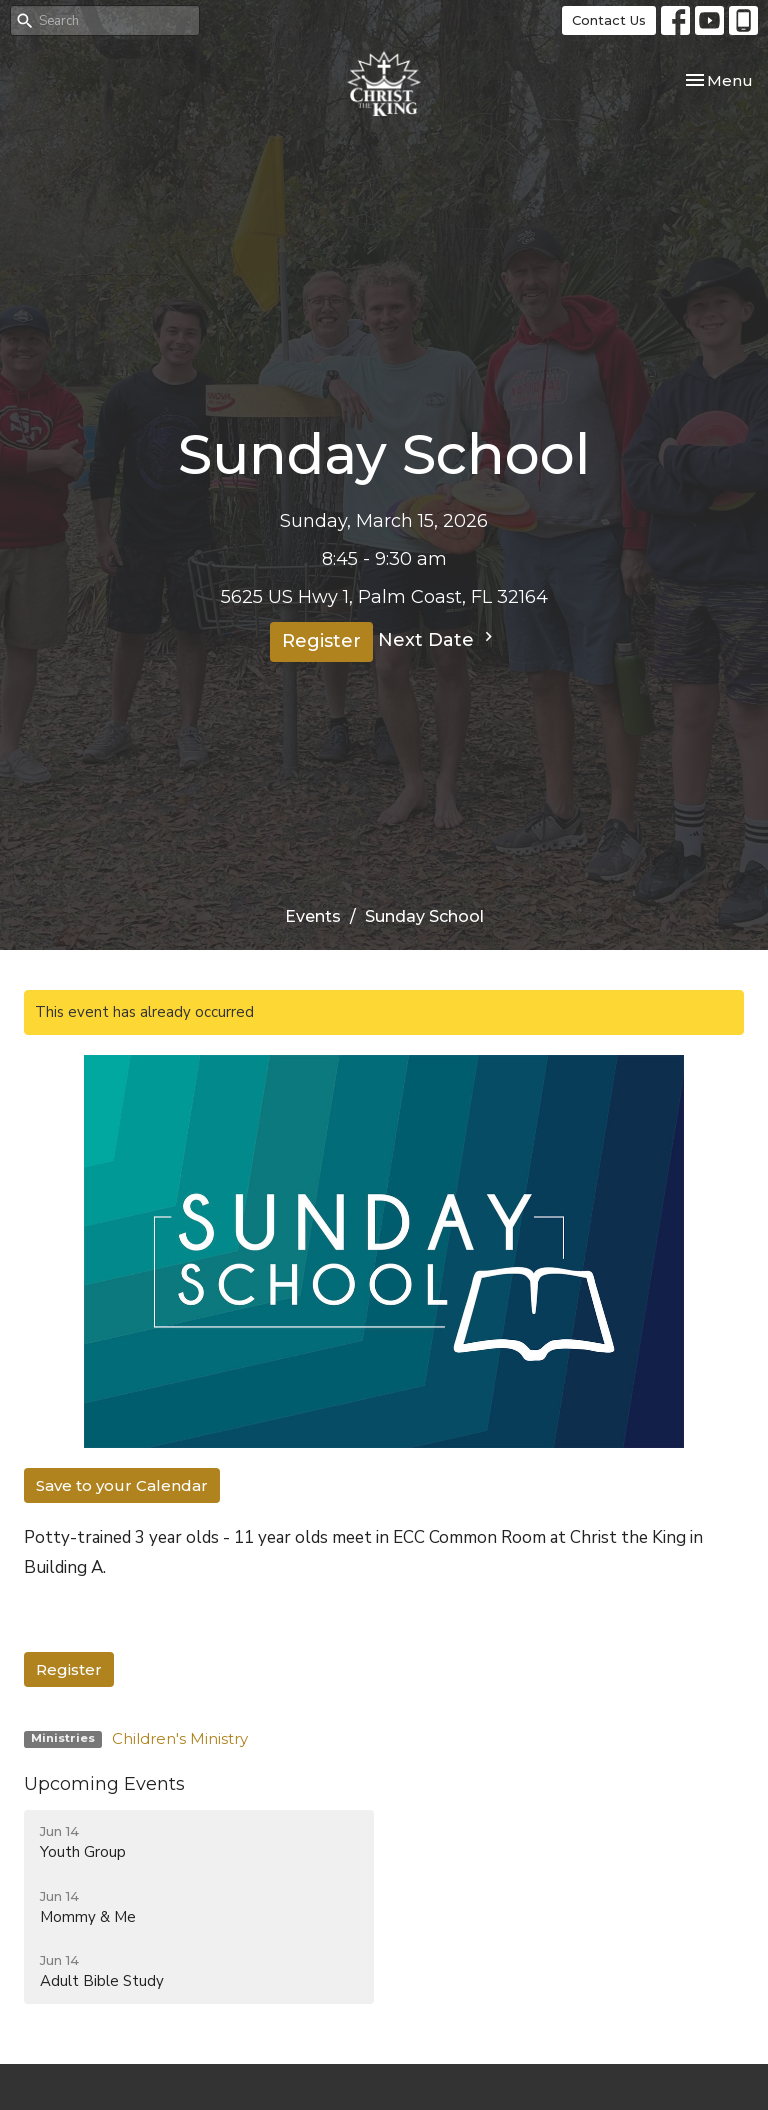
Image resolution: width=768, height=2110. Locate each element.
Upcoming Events (104, 1784)
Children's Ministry (180, 1738)
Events (313, 916)
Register (321, 641)
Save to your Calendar (122, 1485)
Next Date (438, 639)
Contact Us (609, 20)
